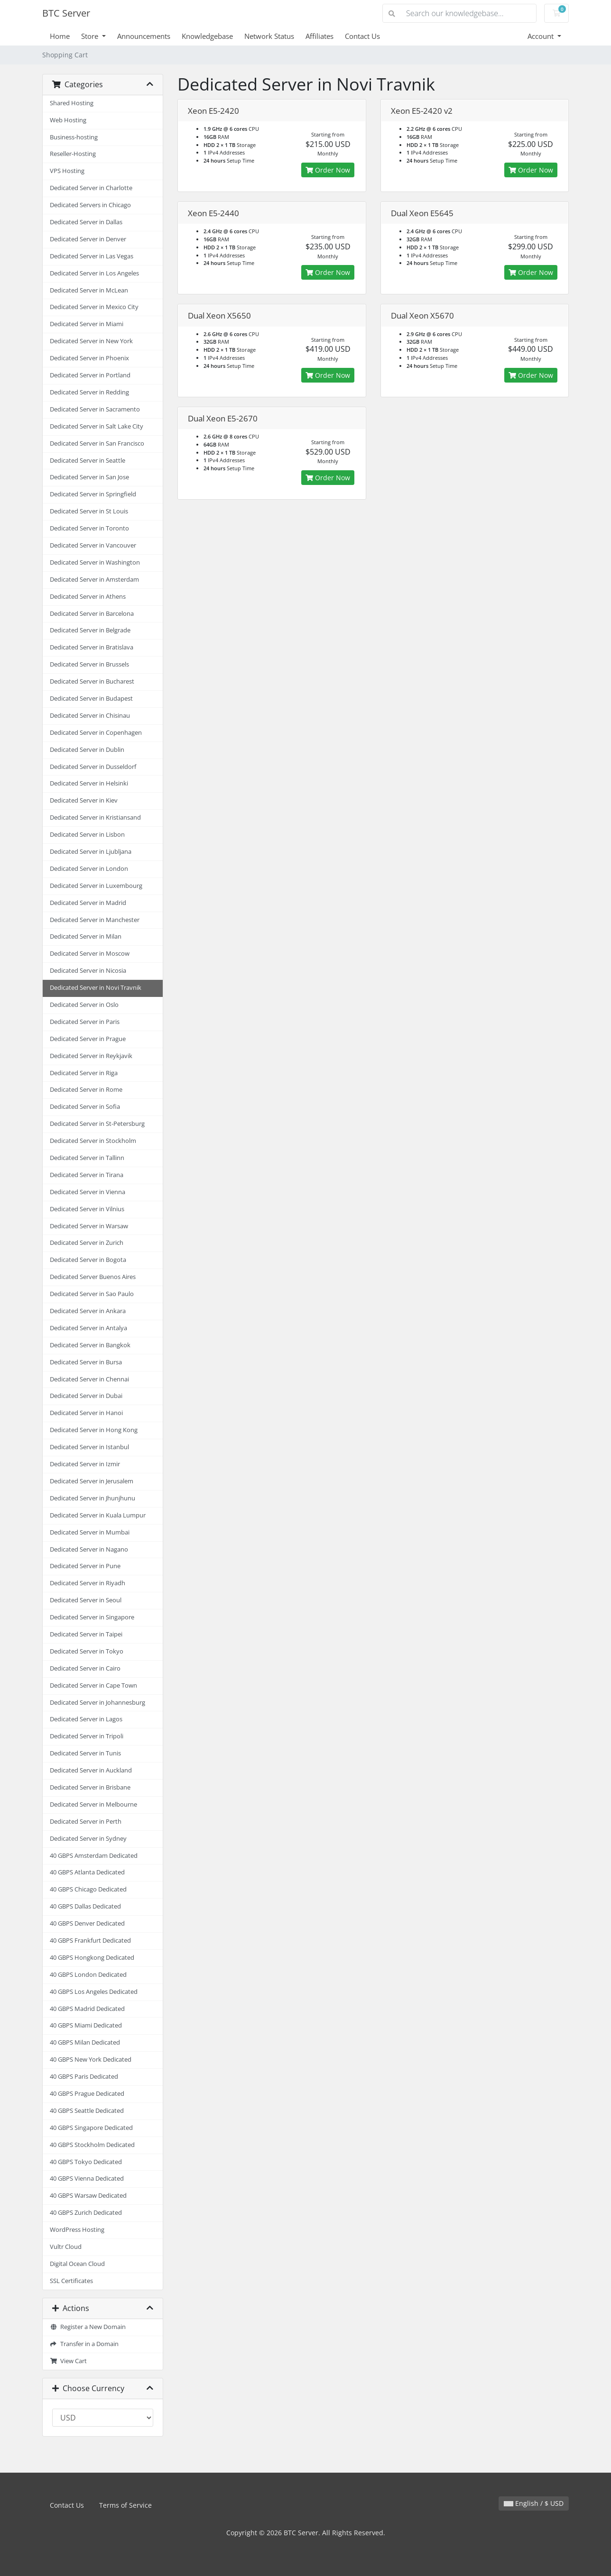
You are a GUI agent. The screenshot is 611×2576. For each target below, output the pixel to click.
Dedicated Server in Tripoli (86, 1736)
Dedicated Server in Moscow (90, 954)
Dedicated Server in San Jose (89, 477)
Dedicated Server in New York (91, 341)
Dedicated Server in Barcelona (92, 614)
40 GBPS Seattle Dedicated (87, 2111)
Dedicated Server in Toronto (89, 528)
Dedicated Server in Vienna (87, 1192)
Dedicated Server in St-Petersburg (97, 1124)
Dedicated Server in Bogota (88, 1260)
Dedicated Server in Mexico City (94, 307)
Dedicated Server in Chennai (89, 1379)
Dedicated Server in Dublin (87, 750)
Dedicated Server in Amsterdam (94, 579)
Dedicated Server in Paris (85, 1022)
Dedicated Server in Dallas (86, 222)
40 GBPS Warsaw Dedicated (88, 2196)
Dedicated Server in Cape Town (93, 1685)
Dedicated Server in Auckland (91, 1770)
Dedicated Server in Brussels (89, 664)
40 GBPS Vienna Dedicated (87, 2178)
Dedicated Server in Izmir (85, 1464)
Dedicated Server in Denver (88, 239)
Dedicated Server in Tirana (86, 1175)
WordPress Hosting (77, 2230)
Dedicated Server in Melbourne (93, 1804)
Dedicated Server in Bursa (86, 1362)
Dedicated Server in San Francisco (97, 443)
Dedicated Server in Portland (90, 375)
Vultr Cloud (66, 2247)
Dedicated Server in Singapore (92, 1617)
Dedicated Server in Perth (85, 1822)
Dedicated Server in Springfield (93, 494)
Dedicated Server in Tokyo (86, 1651)
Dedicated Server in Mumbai (90, 1532)
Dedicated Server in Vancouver (93, 545)
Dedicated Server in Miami (86, 324)
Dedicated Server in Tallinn (87, 1158)
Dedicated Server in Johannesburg (97, 1703)
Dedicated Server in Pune (85, 1566)
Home (60, 36)
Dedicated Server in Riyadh (87, 1583)
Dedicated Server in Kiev (84, 800)
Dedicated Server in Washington (95, 562)
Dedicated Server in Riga (84, 1073)
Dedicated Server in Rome (86, 1090)
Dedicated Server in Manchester (94, 920)
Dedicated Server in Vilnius (87, 1209)
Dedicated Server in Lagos (86, 1719)
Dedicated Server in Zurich (86, 1243)
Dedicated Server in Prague (88, 1039)
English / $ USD (534, 2503)
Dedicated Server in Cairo (85, 1668)
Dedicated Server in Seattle (87, 461)
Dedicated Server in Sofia (85, 1107)
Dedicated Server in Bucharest (92, 681)
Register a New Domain (88, 2327)
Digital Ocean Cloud (77, 2264)
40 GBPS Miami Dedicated (86, 2025)
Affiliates (319, 36)
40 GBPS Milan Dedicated (85, 2042)
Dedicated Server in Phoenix (89, 358)
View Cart (68, 2361)
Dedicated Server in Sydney (88, 1839)
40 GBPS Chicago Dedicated (88, 1889)
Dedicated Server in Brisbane (90, 1787)
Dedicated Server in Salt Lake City (96, 426)
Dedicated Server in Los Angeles (94, 273)
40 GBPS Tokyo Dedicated (86, 2162)
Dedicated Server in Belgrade (90, 630)
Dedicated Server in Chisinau (90, 716)
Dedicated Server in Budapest (91, 698)
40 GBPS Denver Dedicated (87, 1923)
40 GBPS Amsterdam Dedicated (94, 1856)
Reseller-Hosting (73, 154)
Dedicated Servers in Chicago (90, 205)
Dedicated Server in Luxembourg (96, 886)
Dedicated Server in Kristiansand (95, 817)
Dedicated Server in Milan (85, 936)
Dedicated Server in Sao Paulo (92, 1294)
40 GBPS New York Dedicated (90, 2059)
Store (90, 36)
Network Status (269, 36)
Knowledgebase (207, 36)
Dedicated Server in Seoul (85, 1600)
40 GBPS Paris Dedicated (84, 2077)
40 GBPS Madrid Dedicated (87, 2009)
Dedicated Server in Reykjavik (91, 1056)
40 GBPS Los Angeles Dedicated (94, 1992)
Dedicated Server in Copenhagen (96, 733)
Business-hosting (74, 137)
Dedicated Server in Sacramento (95, 409)
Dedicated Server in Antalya (88, 1328)
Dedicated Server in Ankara (88, 1311)
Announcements (143, 36)
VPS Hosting (67, 171)
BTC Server (66, 13)
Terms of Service (125, 2505)
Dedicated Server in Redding (89, 392)
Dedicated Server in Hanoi (86, 1413)
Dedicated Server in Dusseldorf (93, 767)
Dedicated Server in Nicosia (88, 971)
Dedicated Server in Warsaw (89, 1226)
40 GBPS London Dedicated (88, 1975)
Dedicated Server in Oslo (84, 1005)
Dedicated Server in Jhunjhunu (92, 1498)
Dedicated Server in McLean (89, 290)
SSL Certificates (71, 2281)
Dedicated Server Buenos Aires (93, 1277)
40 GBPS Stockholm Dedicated (92, 2145)
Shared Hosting (71, 103)
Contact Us (362, 36)
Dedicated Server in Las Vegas (91, 256)
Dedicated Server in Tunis (85, 1753)
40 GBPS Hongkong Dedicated (92, 1958)
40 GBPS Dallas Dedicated (85, 1906)
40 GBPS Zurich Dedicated (86, 2213)
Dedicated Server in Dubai (86, 1396)
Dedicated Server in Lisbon (87, 835)
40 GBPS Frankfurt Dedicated (90, 1941)
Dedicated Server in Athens (88, 597)
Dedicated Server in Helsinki (89, 783)
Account (541, 36)
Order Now (328, 169)
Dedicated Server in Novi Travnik (95, 988)
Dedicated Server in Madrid (88, 903)
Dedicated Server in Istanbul (89, 1447)
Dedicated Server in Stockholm (93, 1141)
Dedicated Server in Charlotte (91, 188)
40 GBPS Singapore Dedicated (91, 2128)
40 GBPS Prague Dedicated (87, 2094)
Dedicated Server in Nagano (89, 1549)
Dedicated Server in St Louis (89, 511)
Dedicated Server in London (89, 869)
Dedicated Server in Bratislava (91, 647)
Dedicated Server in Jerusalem (91, 1481)
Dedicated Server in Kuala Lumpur (98, 1515)
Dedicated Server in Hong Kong (94, 1430)
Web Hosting (68, 120)
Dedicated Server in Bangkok (90, 1345)
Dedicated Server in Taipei (86, 1634)
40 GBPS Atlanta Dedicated (87, 1872)
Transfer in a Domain (84, 2344)
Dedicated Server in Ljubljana (90, 852)
